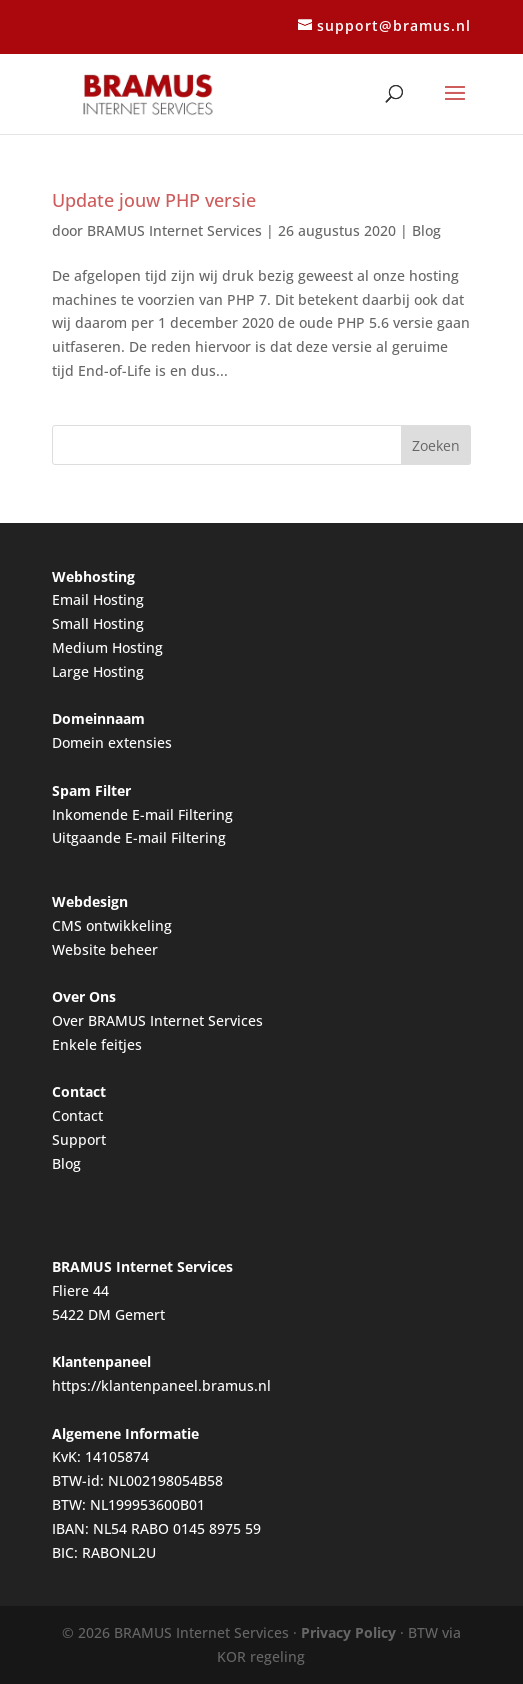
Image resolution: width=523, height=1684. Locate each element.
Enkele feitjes (97, 1044)
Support (79, 1139)
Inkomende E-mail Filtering (142, 814)
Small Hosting (98, 623)
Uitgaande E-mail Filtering (139, 837)
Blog (426, 230)
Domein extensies (112, 742)
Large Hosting (98, 671)
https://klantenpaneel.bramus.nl (161, 1385)
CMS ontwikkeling (112, 925)
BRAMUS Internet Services (174, 230)
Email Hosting (98, 599)
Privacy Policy (348, 1632)
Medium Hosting (107, 647)
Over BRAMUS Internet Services (157, 1020)
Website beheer (105, 949)
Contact (77, 1115)
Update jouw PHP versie (154, 200)
